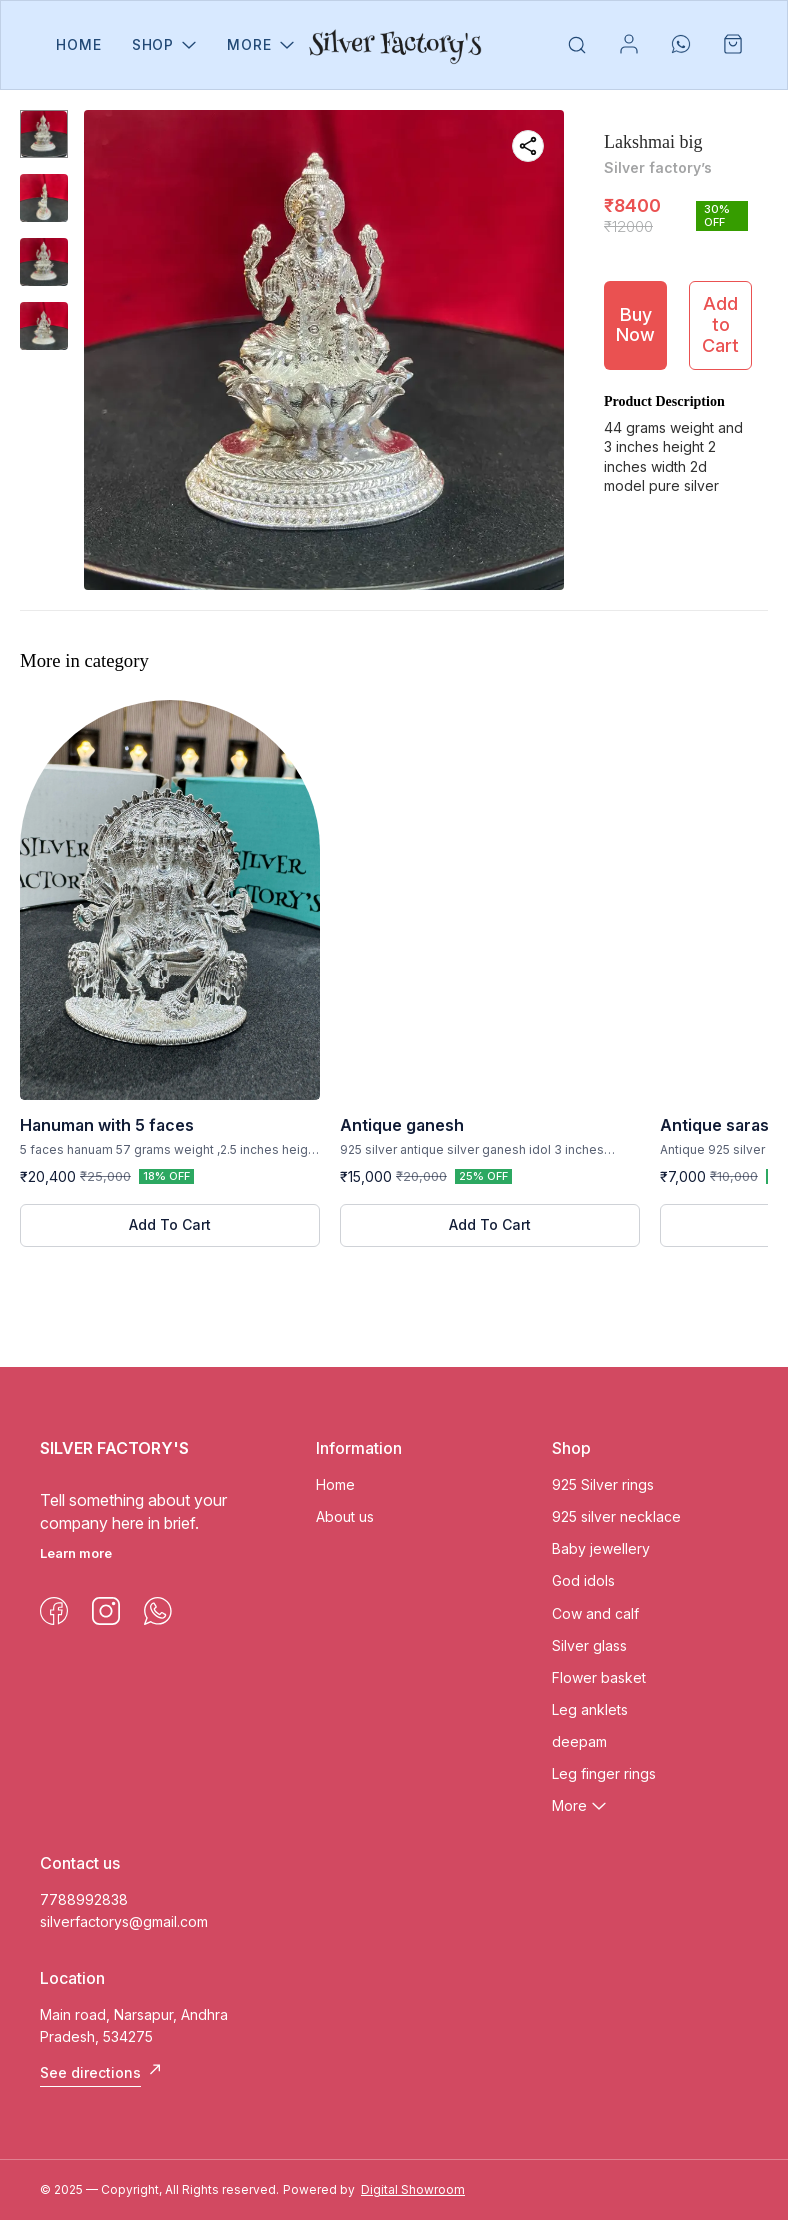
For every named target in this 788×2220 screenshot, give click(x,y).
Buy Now (635, 325)
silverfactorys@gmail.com (124, 1921)
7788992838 (84, 1899)
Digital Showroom (413, 2189)
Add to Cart (720, 324)
